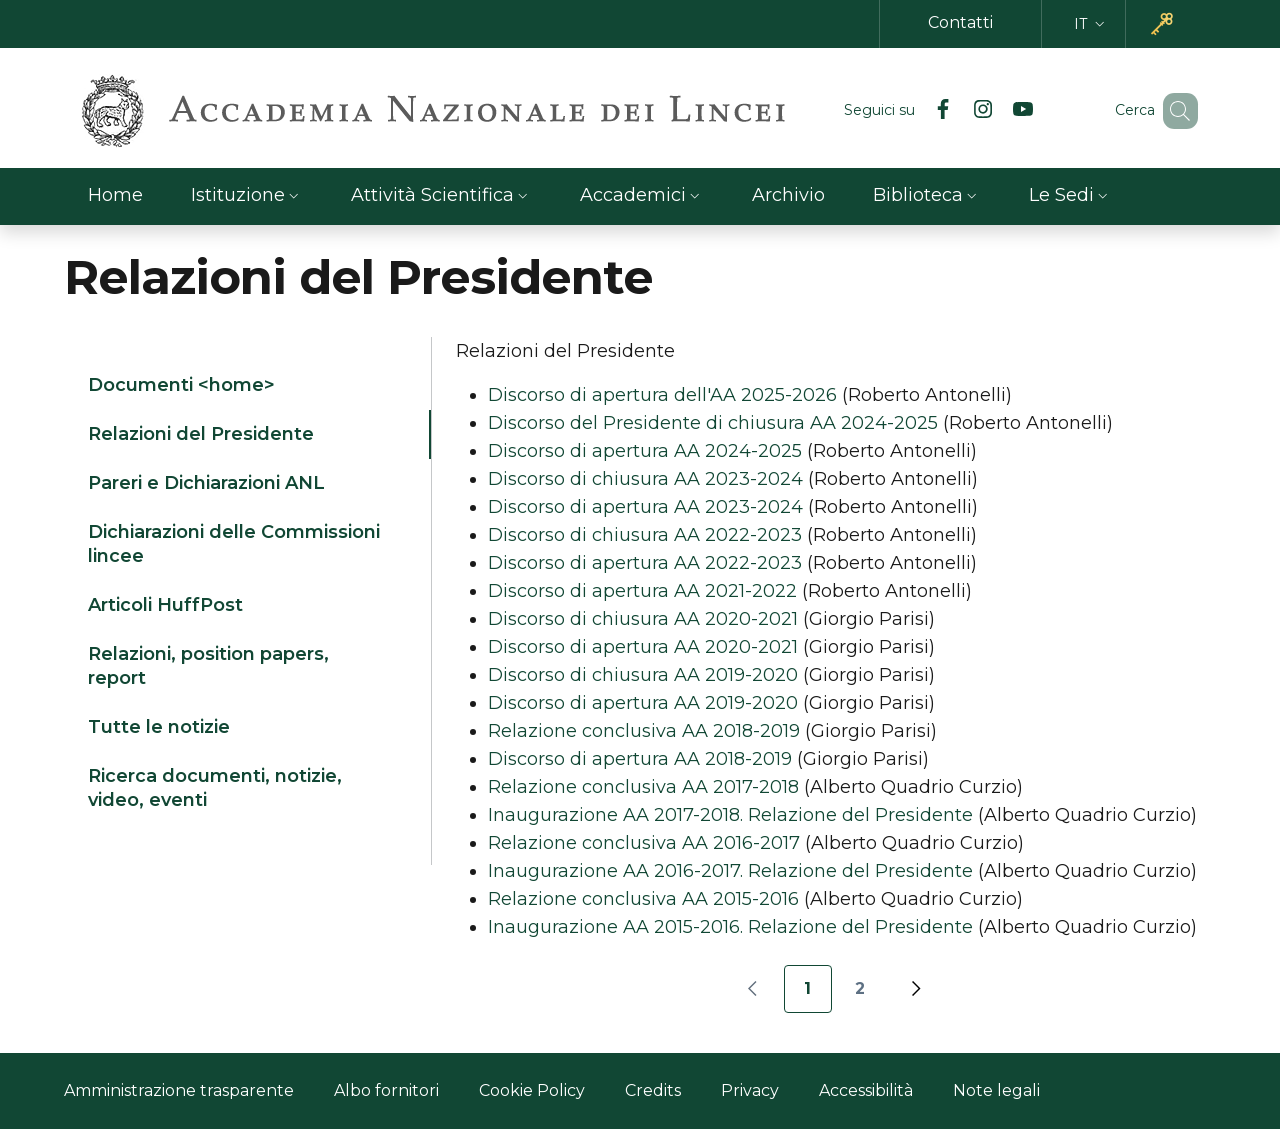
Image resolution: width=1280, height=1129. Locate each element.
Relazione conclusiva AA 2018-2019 (644, 731)
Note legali (996, 1090)
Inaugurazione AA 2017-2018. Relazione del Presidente (730, 815)
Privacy (750, 1090)
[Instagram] (954, 111)
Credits (653, 1090)
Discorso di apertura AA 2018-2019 (640, 759)
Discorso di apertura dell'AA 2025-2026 (662, 395)
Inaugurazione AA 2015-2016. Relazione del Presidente (730, 927)
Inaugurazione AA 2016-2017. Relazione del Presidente (730, 871)
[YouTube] (994, 111)
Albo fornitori (386, 1090)
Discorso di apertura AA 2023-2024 (645, 507)
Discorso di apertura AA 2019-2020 (643, 703)
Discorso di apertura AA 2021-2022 (642, 591)
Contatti (960, 22)
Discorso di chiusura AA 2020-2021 (643, 619)
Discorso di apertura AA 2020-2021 (643, 647)
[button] (1091, 24)
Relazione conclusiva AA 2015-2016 (643, 899)
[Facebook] (914, 111)
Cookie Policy (532, 1090)
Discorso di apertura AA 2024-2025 (645, 451)
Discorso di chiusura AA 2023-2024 (645, 479)
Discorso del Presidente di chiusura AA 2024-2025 (713, 423)
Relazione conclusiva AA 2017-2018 (643, 787)
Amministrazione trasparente (179, 1090)
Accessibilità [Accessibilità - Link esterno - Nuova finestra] (866, 1090)
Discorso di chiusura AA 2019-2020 (643, 675)
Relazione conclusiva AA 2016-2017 (644, 843)
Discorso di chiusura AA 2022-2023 (645, 535)
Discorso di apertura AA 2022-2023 (645, 563)
